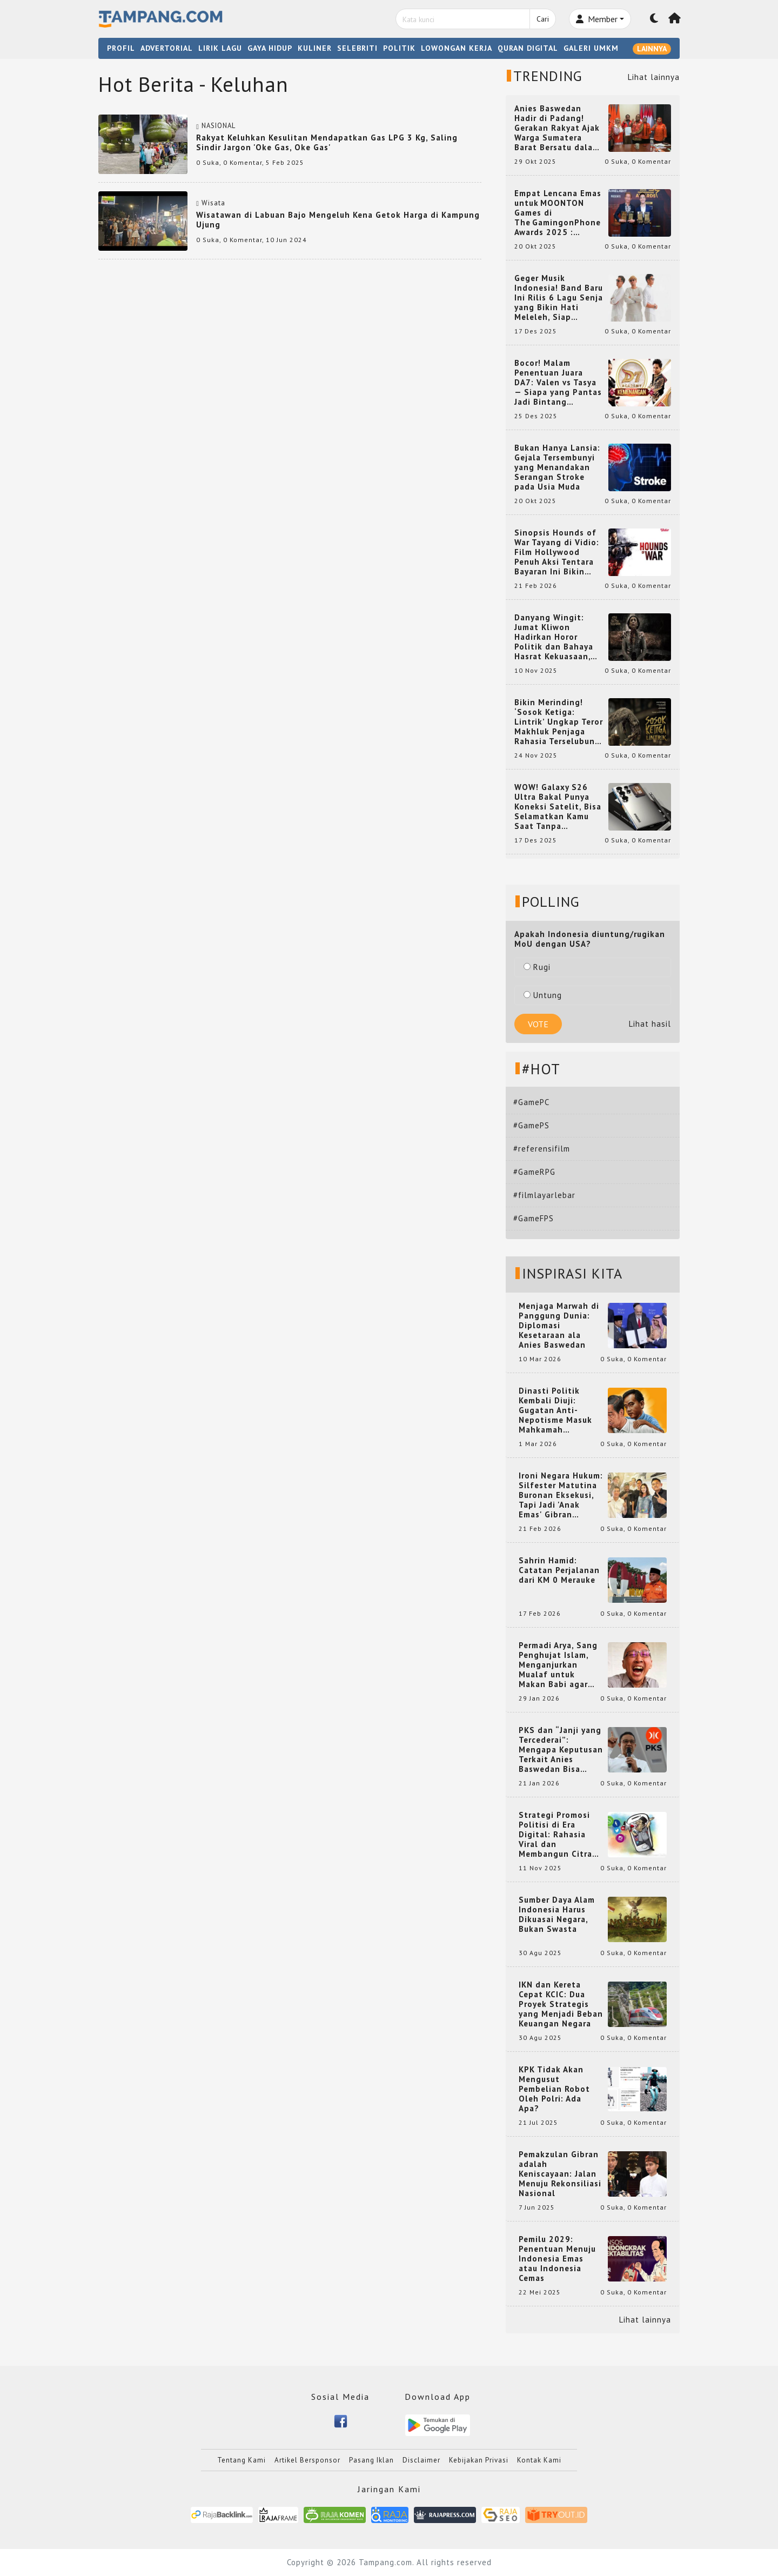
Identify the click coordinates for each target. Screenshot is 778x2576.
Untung (543, 995)
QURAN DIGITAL (528, 48)
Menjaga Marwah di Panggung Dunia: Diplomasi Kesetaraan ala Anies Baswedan (559, 1325)
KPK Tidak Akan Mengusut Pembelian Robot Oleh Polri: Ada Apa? (554, 2089)
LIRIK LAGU (220, 48)
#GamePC (531, 1102)
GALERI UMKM (591, 48)
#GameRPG (534, 1172)
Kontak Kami (539, 2460)
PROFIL (121, 48)
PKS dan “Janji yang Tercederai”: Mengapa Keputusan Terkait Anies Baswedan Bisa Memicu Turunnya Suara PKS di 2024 (561, 1749)
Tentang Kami (241, 2460)
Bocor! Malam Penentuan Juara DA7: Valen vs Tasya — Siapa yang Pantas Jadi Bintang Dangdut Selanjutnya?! (558, 382)
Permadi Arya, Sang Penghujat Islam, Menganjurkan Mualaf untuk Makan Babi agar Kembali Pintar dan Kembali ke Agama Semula (559, 1665)
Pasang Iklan (371, 2460)
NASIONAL (219, 125)
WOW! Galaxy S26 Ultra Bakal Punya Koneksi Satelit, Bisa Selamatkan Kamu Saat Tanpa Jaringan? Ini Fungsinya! (557, 806)
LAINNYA (652, 48)
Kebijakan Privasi (478, 2460)
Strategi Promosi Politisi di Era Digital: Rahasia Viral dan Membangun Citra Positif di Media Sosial (555, 1834)
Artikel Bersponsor (307, 2460)
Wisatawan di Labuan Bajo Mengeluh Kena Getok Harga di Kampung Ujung (338, 220)
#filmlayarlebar (544, 1195)
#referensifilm (541, 1148)
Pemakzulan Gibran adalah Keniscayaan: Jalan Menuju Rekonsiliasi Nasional (560, 2174)
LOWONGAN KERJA (456, 48)
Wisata (213, 203)
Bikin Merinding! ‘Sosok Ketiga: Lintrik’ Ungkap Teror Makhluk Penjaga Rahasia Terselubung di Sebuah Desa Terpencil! (558, 722)
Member (597, 19)
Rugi (537, 967)
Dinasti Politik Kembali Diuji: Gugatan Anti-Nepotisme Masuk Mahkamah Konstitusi (555, 1410)
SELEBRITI (357, 48)
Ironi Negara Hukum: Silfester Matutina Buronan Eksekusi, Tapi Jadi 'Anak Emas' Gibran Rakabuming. (561, 1495)
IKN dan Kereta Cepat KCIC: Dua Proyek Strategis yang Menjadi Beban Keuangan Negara (561, 2004)
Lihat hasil (650, 1024)
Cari (542, 19)
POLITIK (399, 48)
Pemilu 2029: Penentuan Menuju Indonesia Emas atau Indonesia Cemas (557, 2258)
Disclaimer (421, 2460)
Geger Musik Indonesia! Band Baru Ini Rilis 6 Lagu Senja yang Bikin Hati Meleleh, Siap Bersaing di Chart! (558, 297)
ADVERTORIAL (166, 48)
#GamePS (531, 1125)
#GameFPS (533, 1218)
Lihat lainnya (654, 77)
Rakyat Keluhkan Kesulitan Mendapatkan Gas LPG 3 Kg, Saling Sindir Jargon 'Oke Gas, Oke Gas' (327, 142)
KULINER (315, 48)
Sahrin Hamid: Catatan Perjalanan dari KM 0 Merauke (559, 1570)
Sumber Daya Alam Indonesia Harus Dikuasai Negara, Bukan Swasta (557, 1914)
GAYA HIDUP (269, 48)
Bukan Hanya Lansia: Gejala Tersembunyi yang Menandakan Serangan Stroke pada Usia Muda (557, 467)
